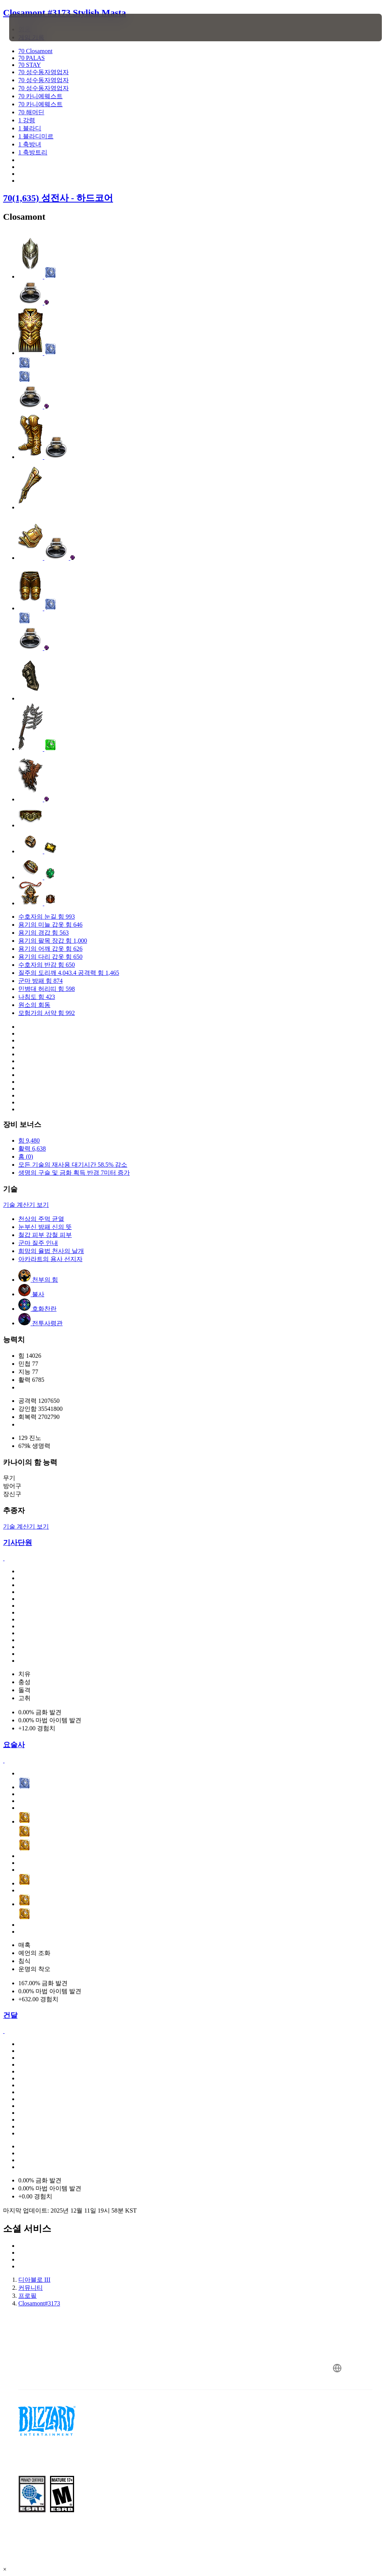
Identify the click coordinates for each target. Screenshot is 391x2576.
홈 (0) (25, 1156)
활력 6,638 (32, 1148)
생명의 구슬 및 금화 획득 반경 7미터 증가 (74, 1172)
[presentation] (32, 27)
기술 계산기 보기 (26, 1204)
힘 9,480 (29, 1140)
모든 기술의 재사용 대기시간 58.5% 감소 (72, 1164)
